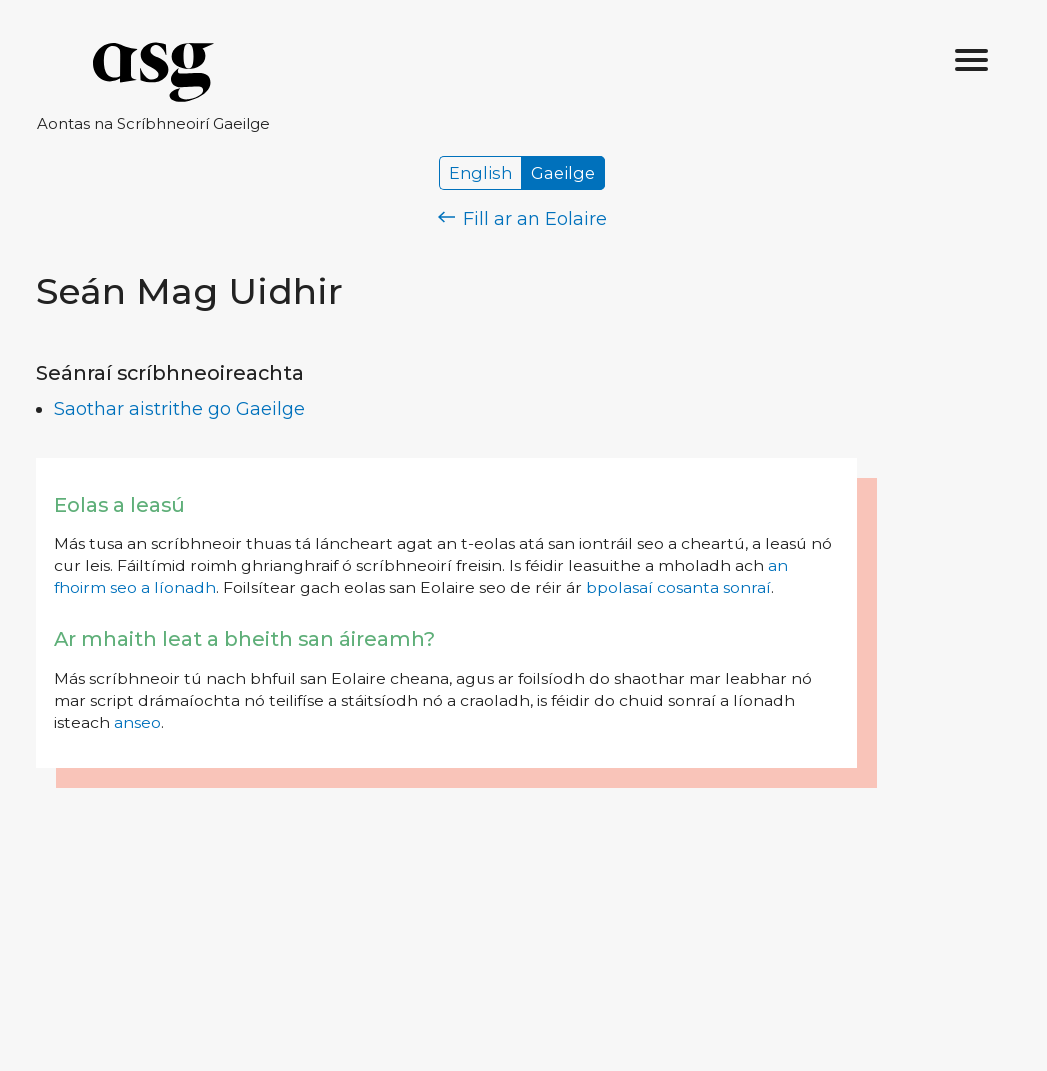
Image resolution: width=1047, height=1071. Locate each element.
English (480, 173)
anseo (137, 722)
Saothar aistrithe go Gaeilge (179, 409)
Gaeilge (563, 173)
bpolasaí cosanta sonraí (678, 587)
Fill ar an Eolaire (522, 219)
